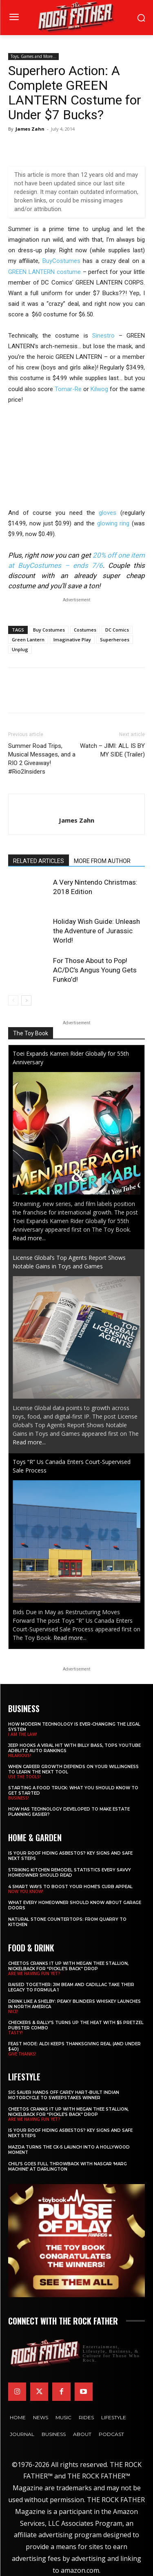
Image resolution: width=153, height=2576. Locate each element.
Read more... (29, 1238)
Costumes (85, 630)
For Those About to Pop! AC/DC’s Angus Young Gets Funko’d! (95, 970)
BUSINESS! (18, 1798)
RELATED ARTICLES (38, 861)
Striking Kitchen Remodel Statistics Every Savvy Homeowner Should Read (69, 1872)
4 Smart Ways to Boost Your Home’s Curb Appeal (70, 1886)
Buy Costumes (49, 630)
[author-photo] (76, 806)
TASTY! (15, 2033)
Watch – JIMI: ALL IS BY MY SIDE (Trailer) (112, 750)
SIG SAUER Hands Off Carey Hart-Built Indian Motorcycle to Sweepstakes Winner (63, 2095)
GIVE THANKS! (22, 2054)
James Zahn (30, 129)
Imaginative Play (72, 639)
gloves (107, 512)
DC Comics (117, 630)
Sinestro (103, 335)
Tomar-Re (68, 389)
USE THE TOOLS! (24, 1777)
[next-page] (26, 1000)
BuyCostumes (61, 261)
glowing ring (113, 523)
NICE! (13, 2011)
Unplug (20, 649)
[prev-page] (13, 1000)
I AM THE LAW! (22, 1734)
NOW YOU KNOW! (25, 1891)
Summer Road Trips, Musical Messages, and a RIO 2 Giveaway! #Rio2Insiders (41, 758)
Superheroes (114, 639)
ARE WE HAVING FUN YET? (34, 1973)
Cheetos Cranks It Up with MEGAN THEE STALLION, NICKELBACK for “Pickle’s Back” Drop (68, 1966)
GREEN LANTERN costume (44, 272)
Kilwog (99, 389)
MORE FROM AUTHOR (102, 861)
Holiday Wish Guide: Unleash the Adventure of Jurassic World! (96, 930)
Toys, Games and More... (33, 56)
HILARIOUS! (19, 1755)
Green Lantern (28, 639)
